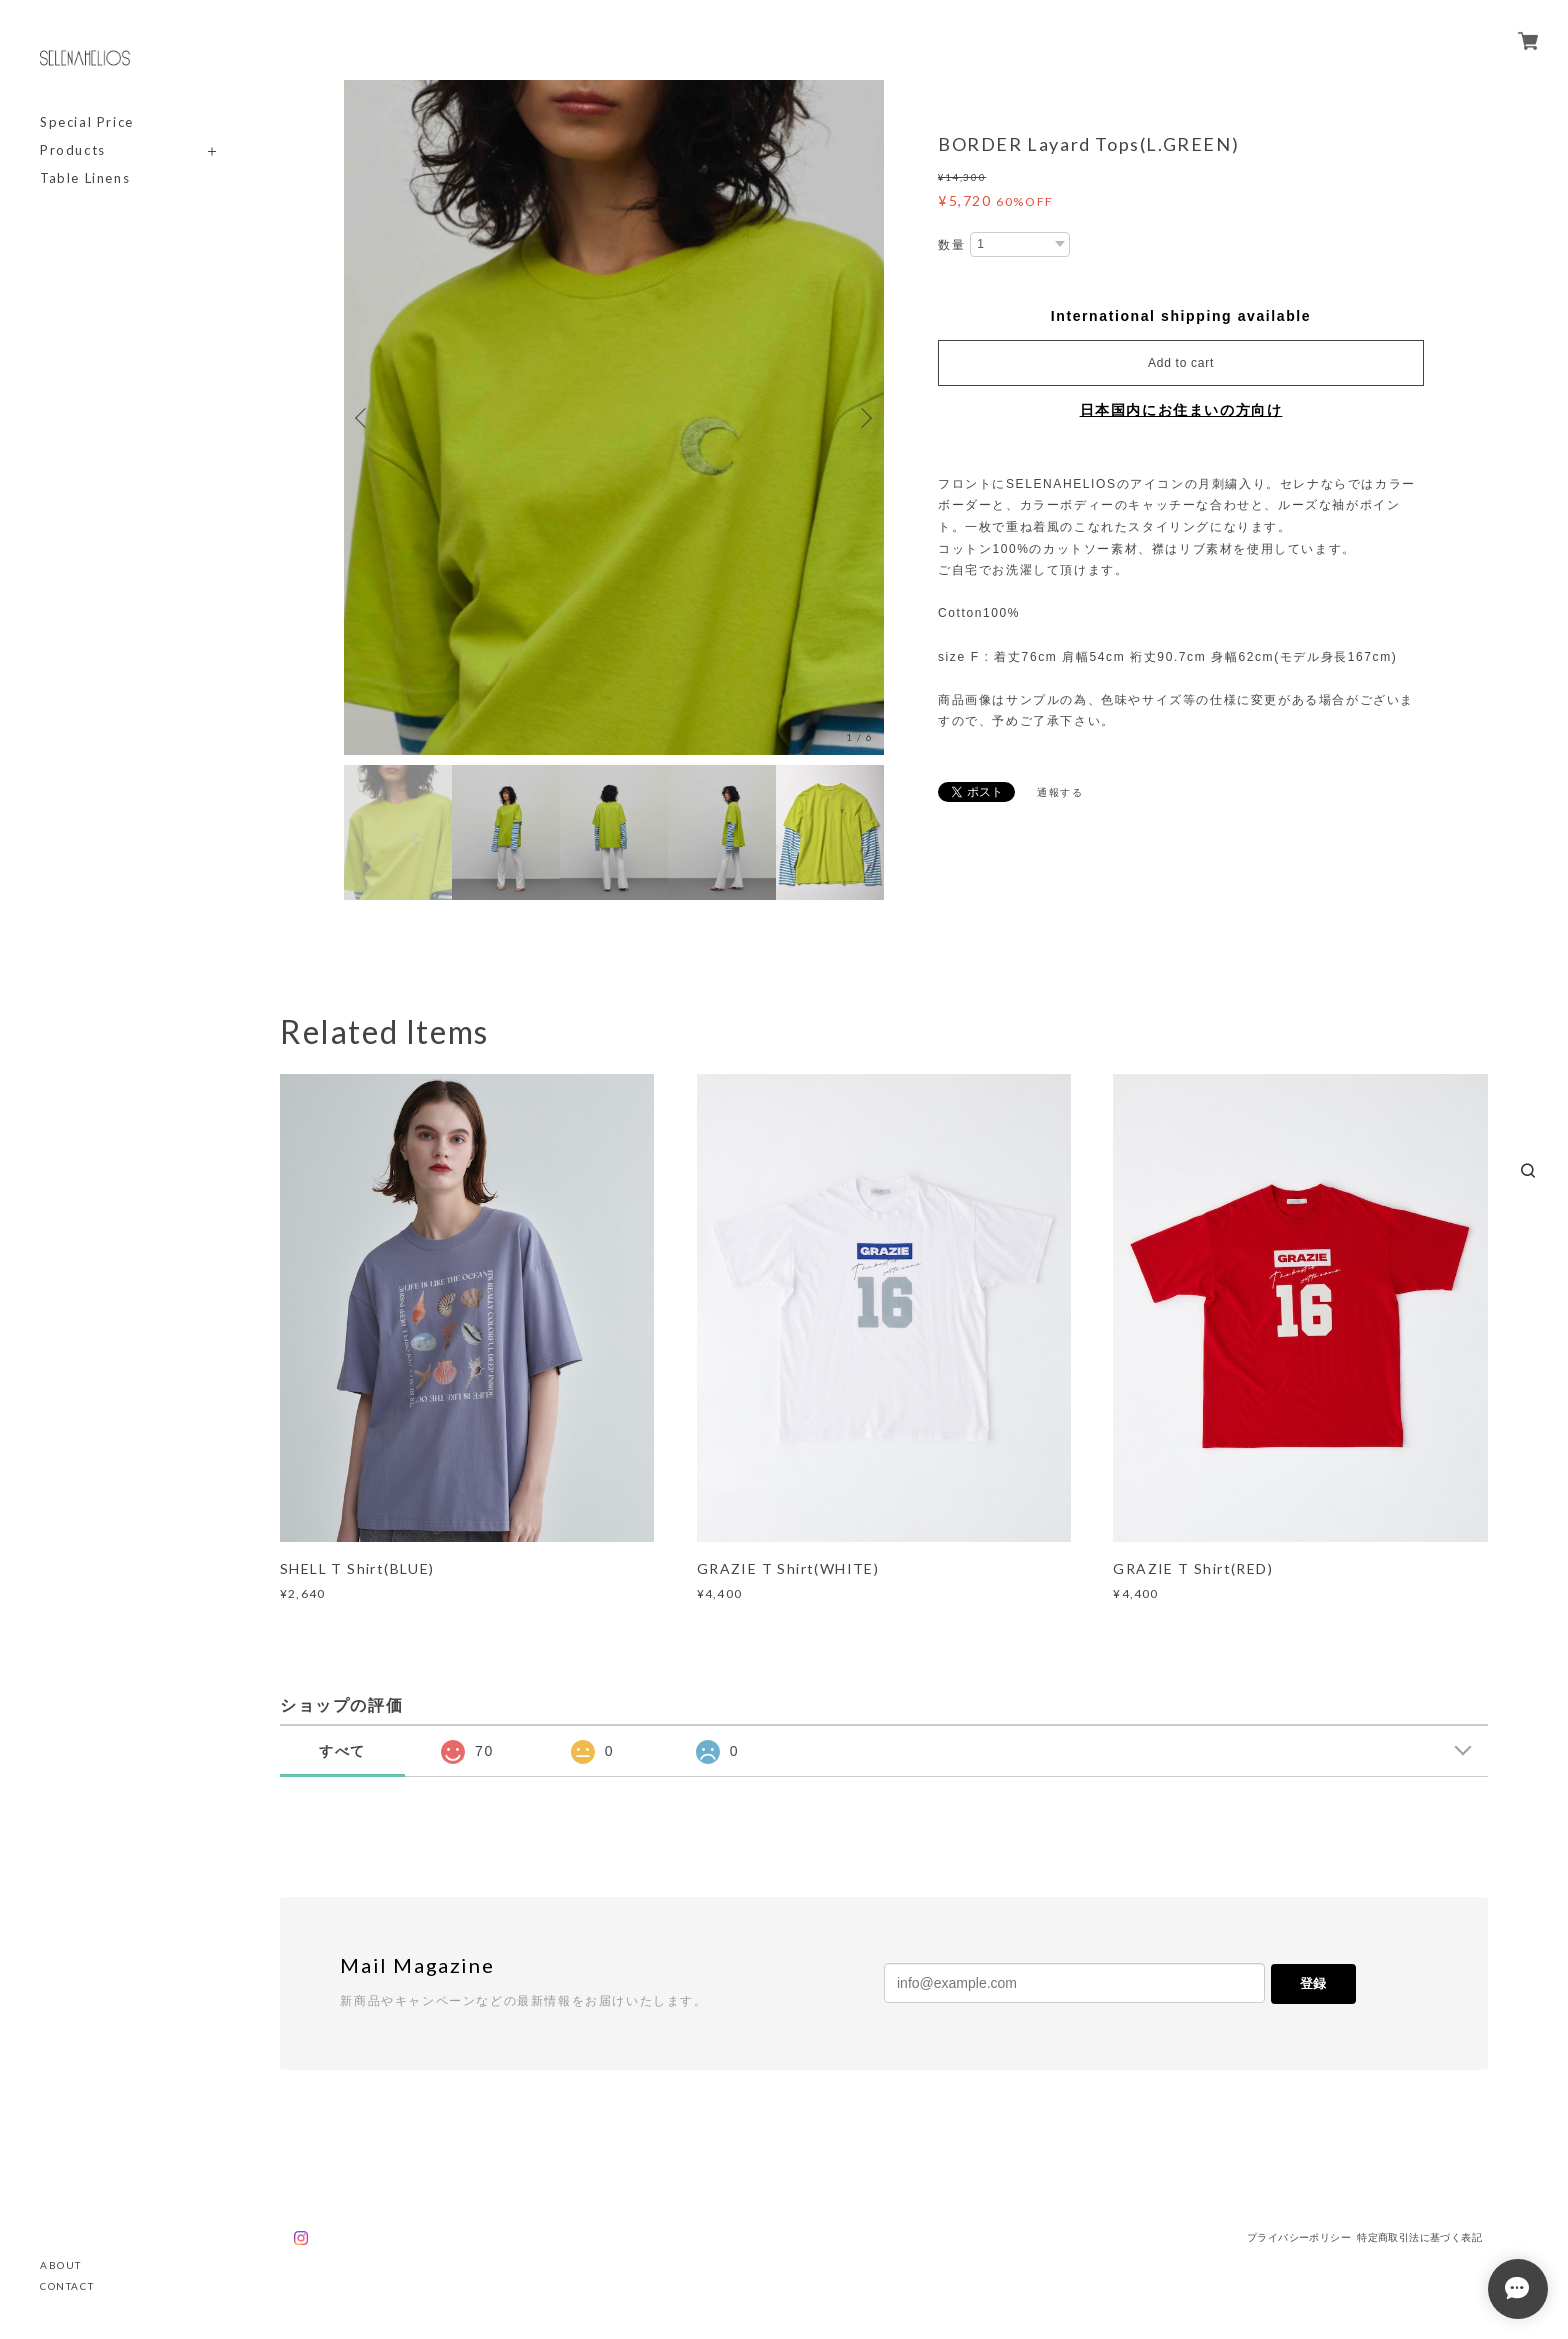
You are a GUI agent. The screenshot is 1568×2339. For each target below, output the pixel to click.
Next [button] (864, 418)
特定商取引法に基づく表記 (1419, 2237)
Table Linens (85, 178)
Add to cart (1181, 363)
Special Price (87, 122)
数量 (951, 245)
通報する (1060, 792)
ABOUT (61, 2265)
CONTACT (67, 2286)
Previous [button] (364, 418)
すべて (342, 1751)
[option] (614, 417)
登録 (1313, 1983)
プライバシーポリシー (1299, 2237)
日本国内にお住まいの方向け (1181, 410)
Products (73, 150)
